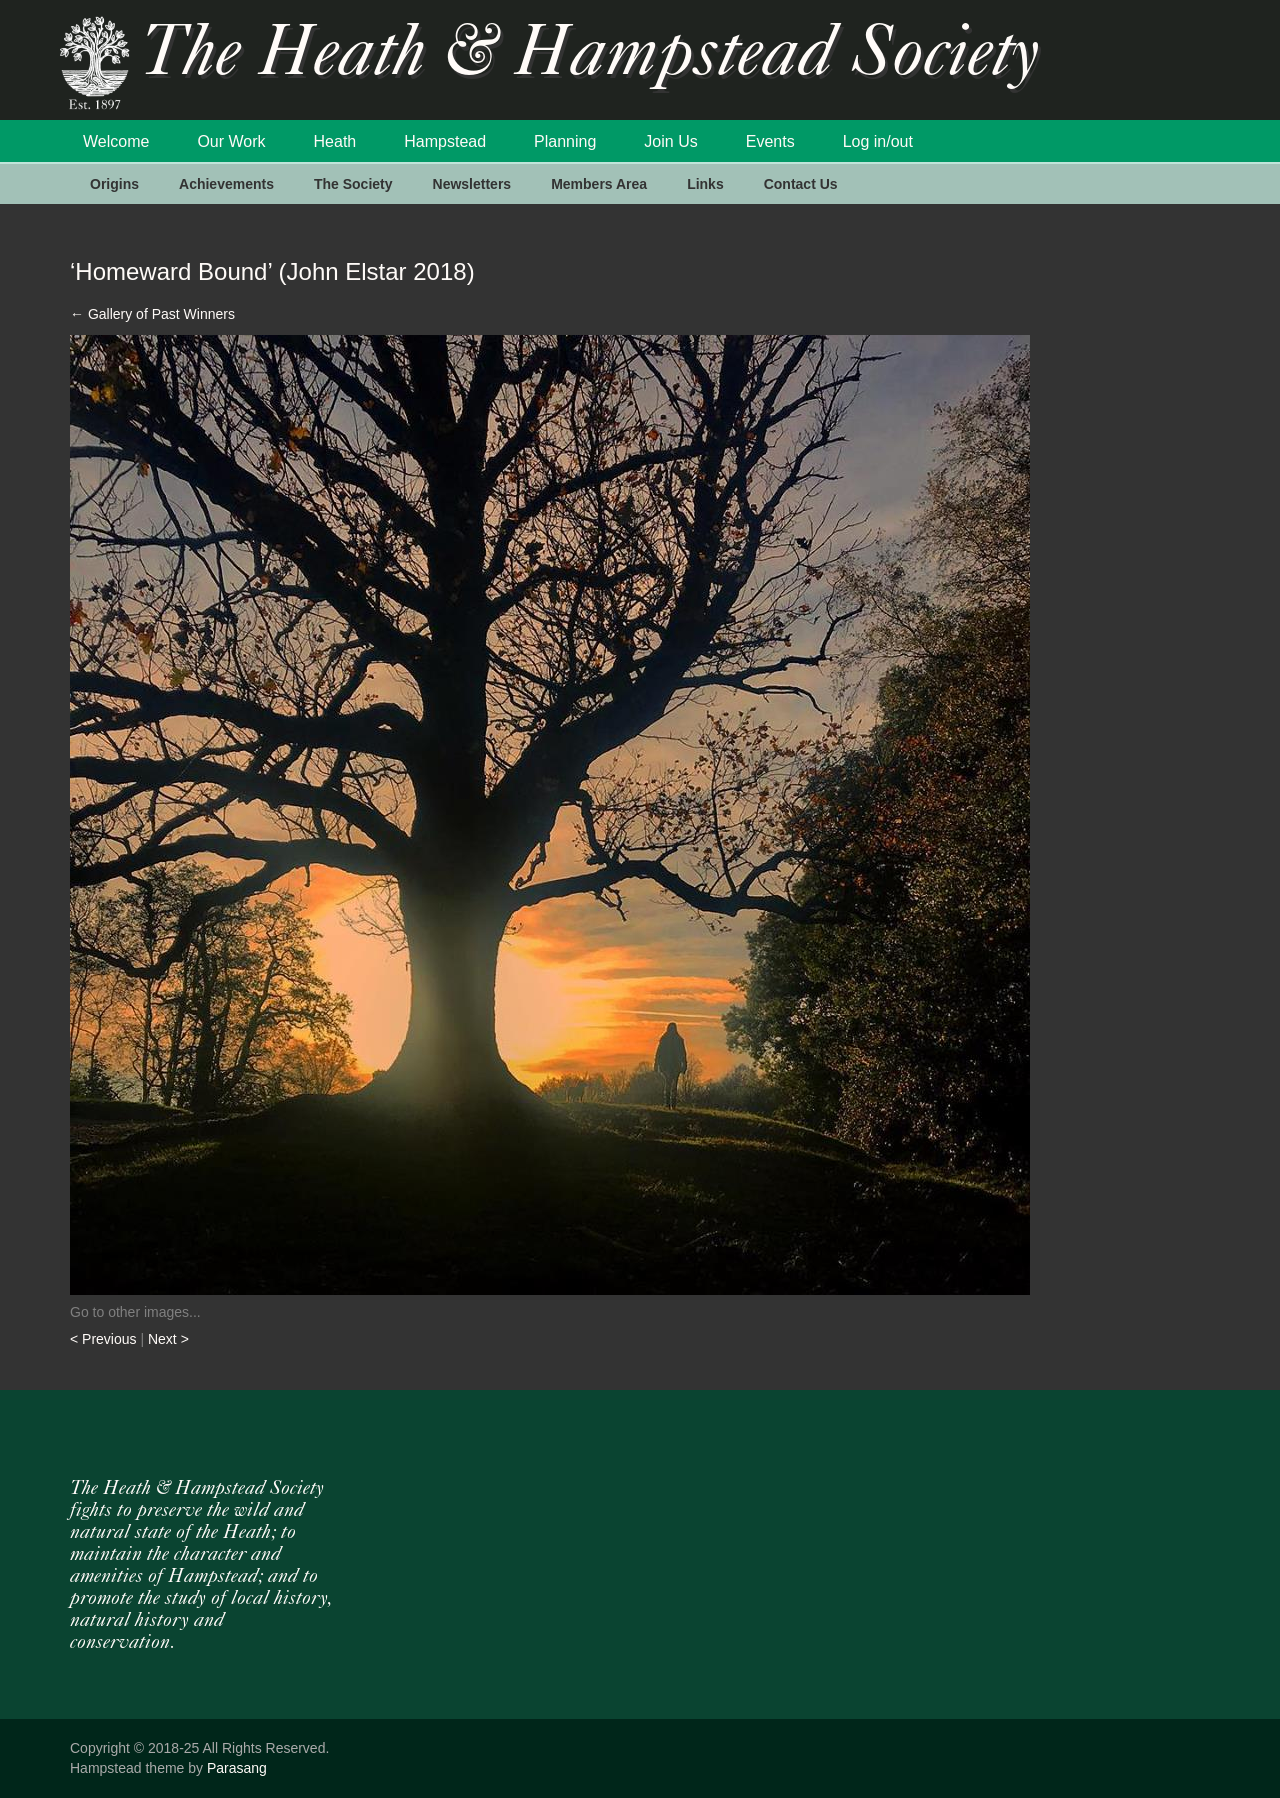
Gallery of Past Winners (152, 314)
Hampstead (445, 141)
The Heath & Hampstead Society (590, 56)
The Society (353, 184)
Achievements (226, 184)
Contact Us (801, 184)
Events (770, 141)
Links (705, 184)
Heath (335, 141)
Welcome (116, 141)
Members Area (599, 184)
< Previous (105, 1339)
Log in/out (878, 141)
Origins (114, 184)
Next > (168, 1339)
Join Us (670, 141)
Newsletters (472, 184)
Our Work (231, 141)
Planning (565, 141)
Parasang (237, 1768)
